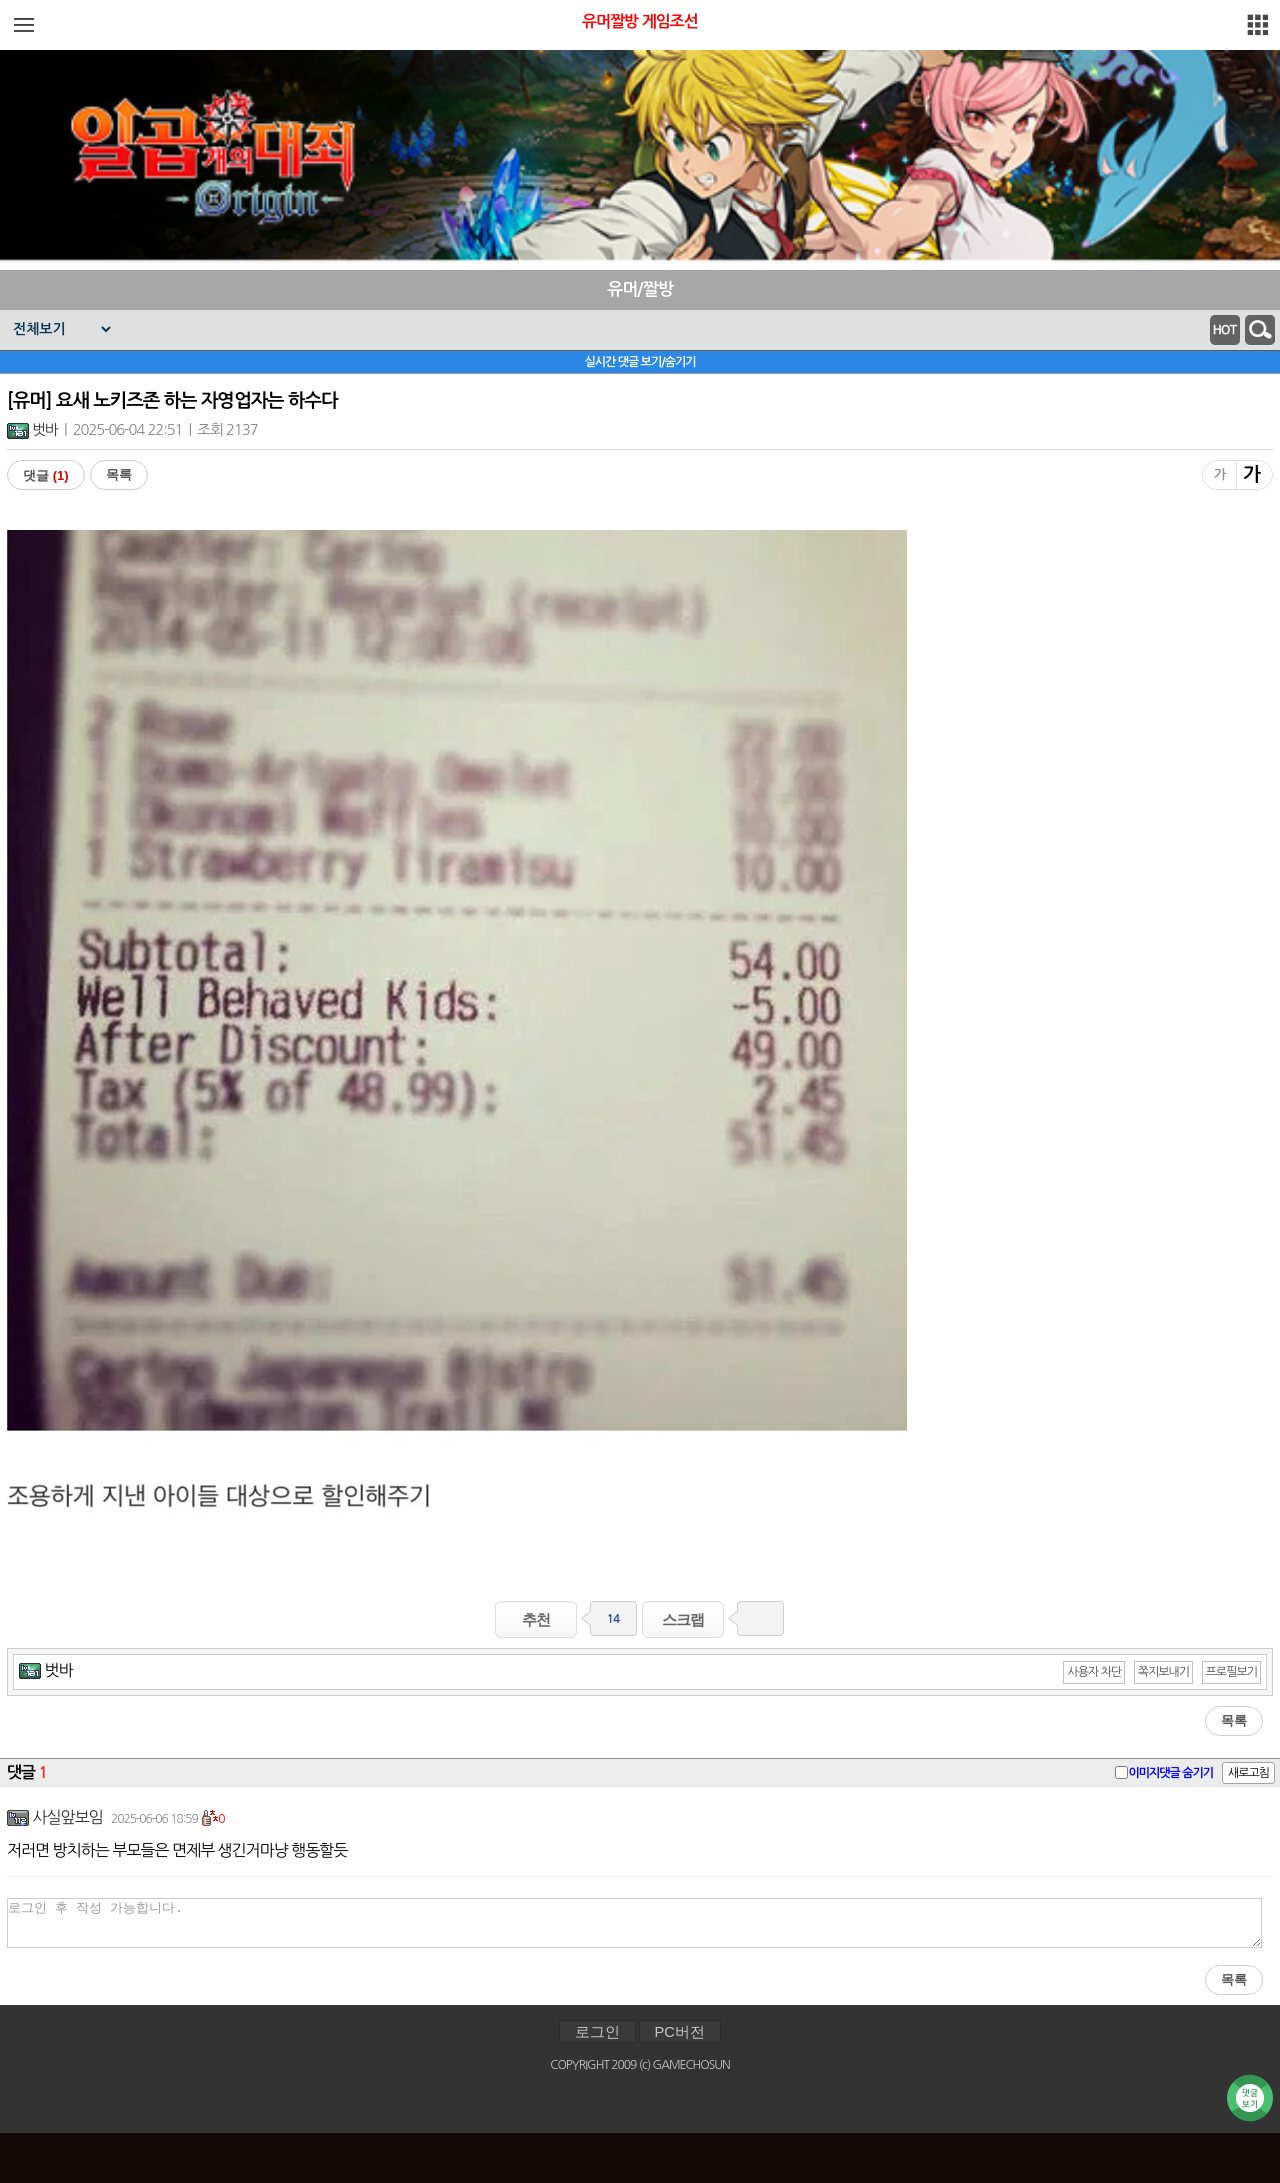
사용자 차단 (1094, 1672)
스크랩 (683, 1619)
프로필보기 (1231, 1672)
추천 (536, 1619)
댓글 (46, 475)
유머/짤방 (639, 289)
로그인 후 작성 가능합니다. (634, 1923)
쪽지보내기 (1163, 1672)
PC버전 (680, 2032)
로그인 (597, 2032)
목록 (119, 474)
